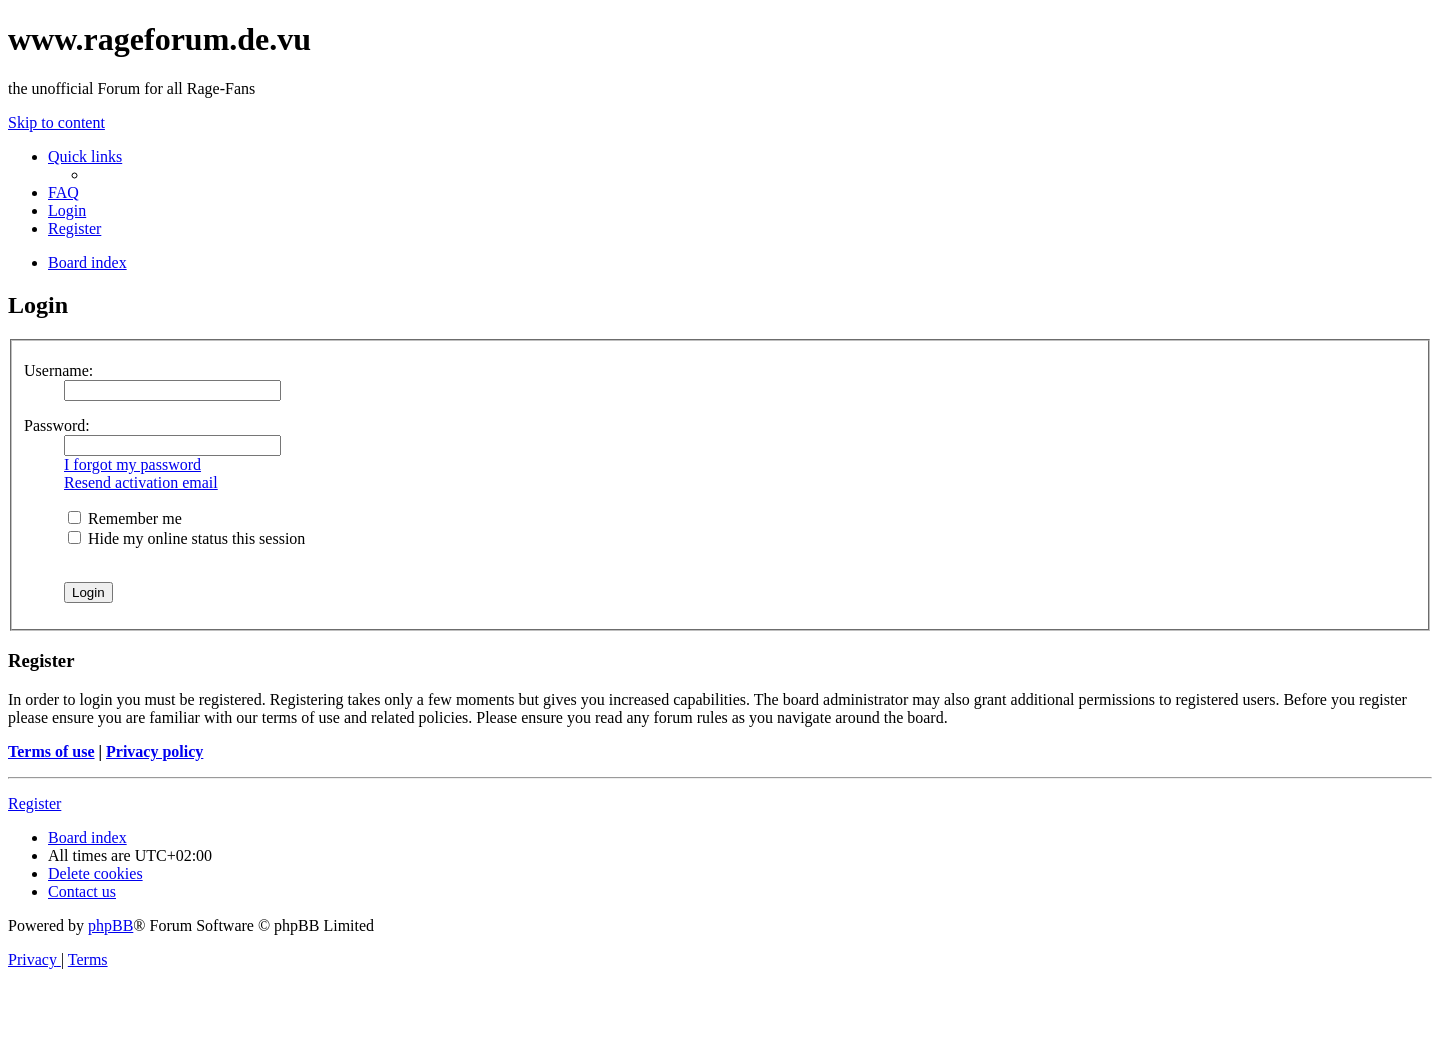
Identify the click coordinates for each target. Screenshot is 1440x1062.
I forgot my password (132, 464)
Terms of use (51, 751)
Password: (57, 425)
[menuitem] (63, 192)
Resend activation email (141, 482)
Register (34, 803)
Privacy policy (154, 751)
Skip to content (56, 122)
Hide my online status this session (186, 538)
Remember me (125, 518)
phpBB (110, 925)
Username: (58, 370)
